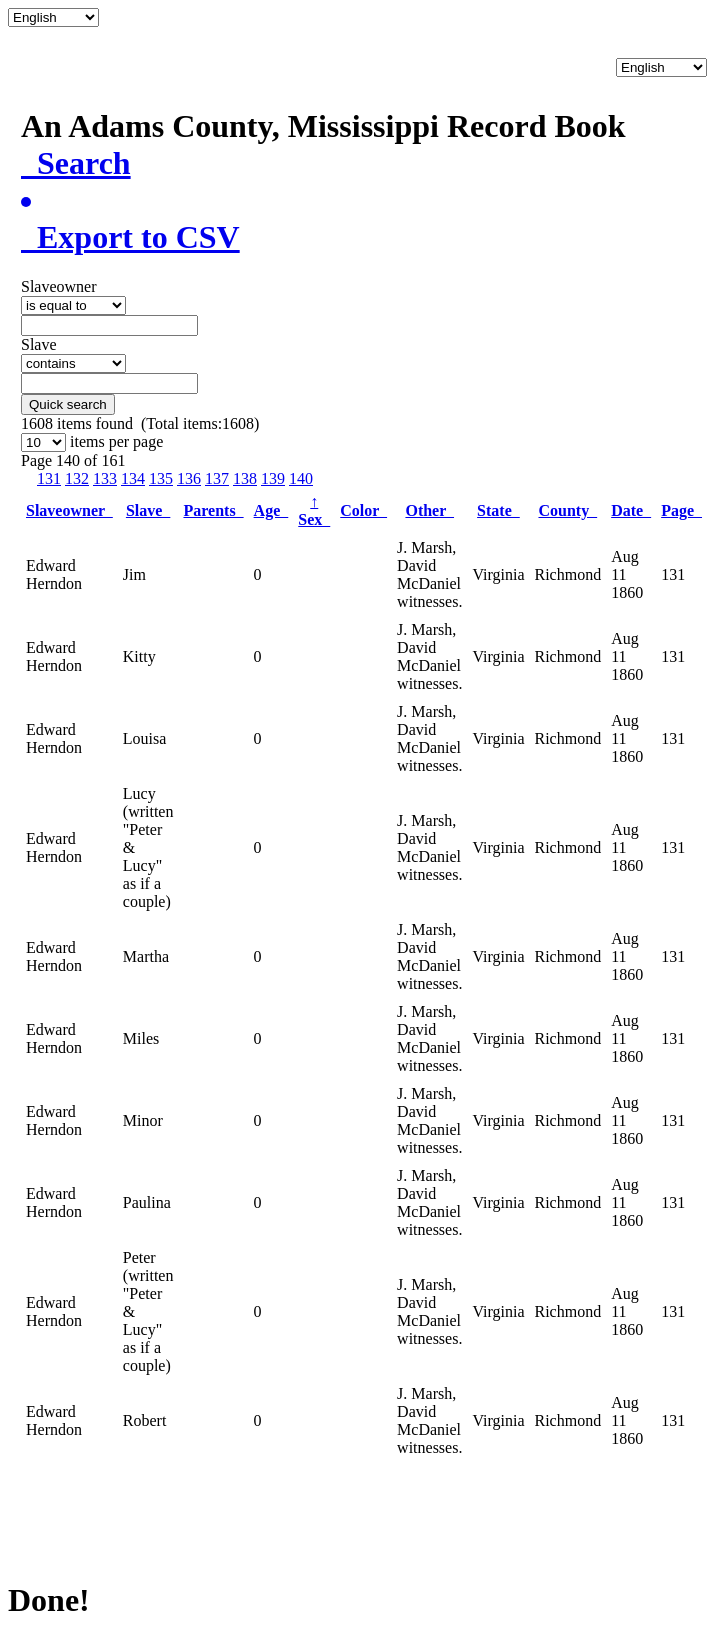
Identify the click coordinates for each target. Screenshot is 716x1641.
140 (301, 478)
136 (189, 478)
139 (273, 478)
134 (133, 478)
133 (105, 478)
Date (631, 510)
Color (363, 510)
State (498, 510)
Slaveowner (69, 510)
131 (49, 478)
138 (245, 478)
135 (161, 478)
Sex (314, 510)
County (567, 510)
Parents (213, 510)
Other (429, 510)
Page (681, 510)
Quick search (68, 404)
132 (77, 478)
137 (217, 478)
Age (271, 510)
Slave (148, 510)
